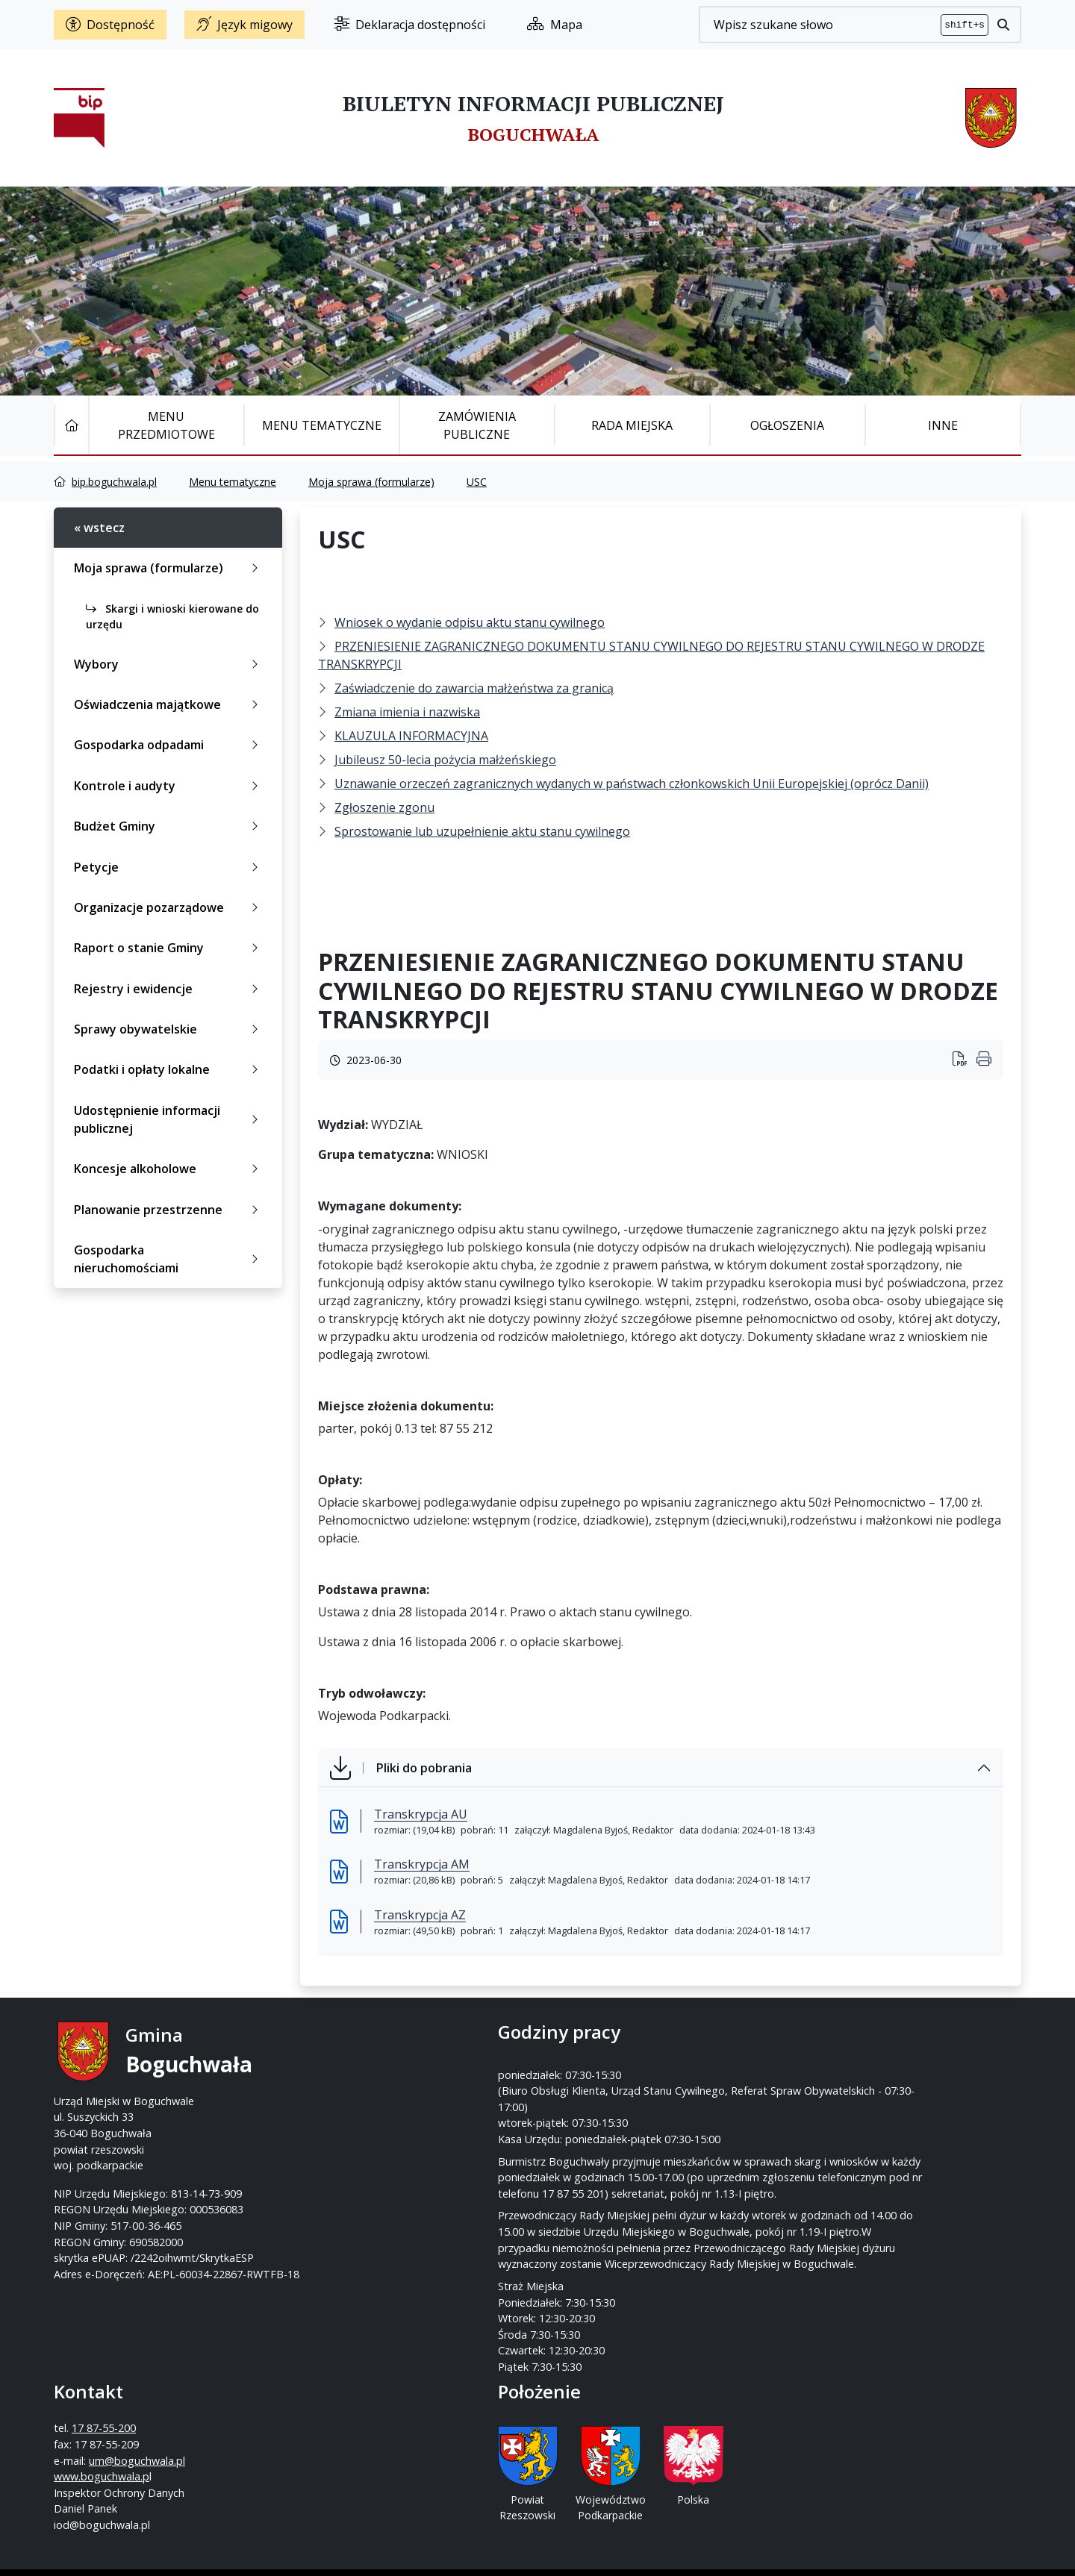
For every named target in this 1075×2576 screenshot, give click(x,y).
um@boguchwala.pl (630, 2101)
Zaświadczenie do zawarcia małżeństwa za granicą (474, 688)
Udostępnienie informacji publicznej (169, 1119)
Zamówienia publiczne (477, 425)
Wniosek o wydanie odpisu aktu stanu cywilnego (469, 622)
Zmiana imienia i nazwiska (407, 712)
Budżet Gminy (169, 826)
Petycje (169, 867)
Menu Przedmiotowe (166, 425)
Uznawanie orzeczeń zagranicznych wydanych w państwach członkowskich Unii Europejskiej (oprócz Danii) (631, 783)
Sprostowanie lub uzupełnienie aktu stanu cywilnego (482, 831)
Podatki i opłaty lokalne (169, 1069)
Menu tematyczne (321, 425)
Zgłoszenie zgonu (384, 807)
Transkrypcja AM (422, 1864)
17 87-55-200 (596, 2069)
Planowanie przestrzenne (169, 1209)
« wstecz (99, 527)
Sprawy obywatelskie (169, 1029)
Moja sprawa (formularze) (371, 482)
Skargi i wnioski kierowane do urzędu (172, 616)
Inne (943, 425)
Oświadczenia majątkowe (169, 704)
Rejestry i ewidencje (169, 989)
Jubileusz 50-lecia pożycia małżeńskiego (445, 759)
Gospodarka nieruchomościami (169, 1259)
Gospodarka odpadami (169, 745)
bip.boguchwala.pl (114, 482)
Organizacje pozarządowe (169, 907)
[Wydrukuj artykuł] (964, 1060)
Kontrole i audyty (169, 786)
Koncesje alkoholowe (169, 1168)
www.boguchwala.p (594, 2117)
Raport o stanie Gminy (169, 948)
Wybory (169, 664)
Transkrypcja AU (420, 1814)
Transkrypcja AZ (420, 1915)
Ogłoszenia (787, 425)
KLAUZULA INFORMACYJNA (411, 736)
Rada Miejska (632, 425)
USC (477, 482)
